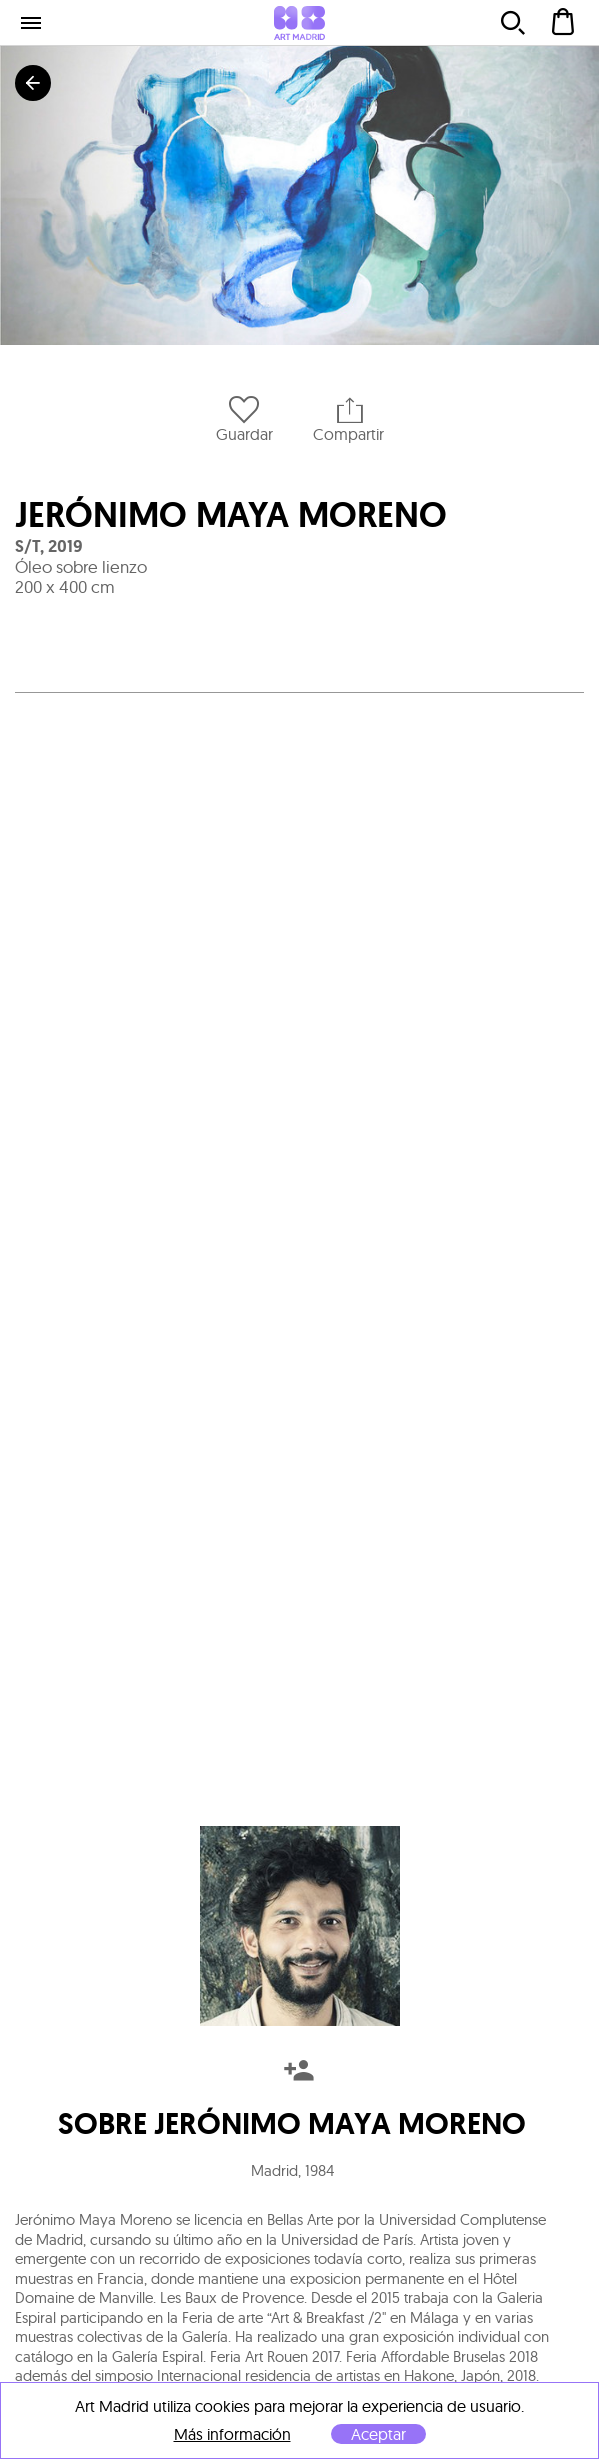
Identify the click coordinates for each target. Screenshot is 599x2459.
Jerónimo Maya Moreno (231, 515)
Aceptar (378, 2434)
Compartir (348, 419)
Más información (232, 2434)
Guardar (244, 419)
